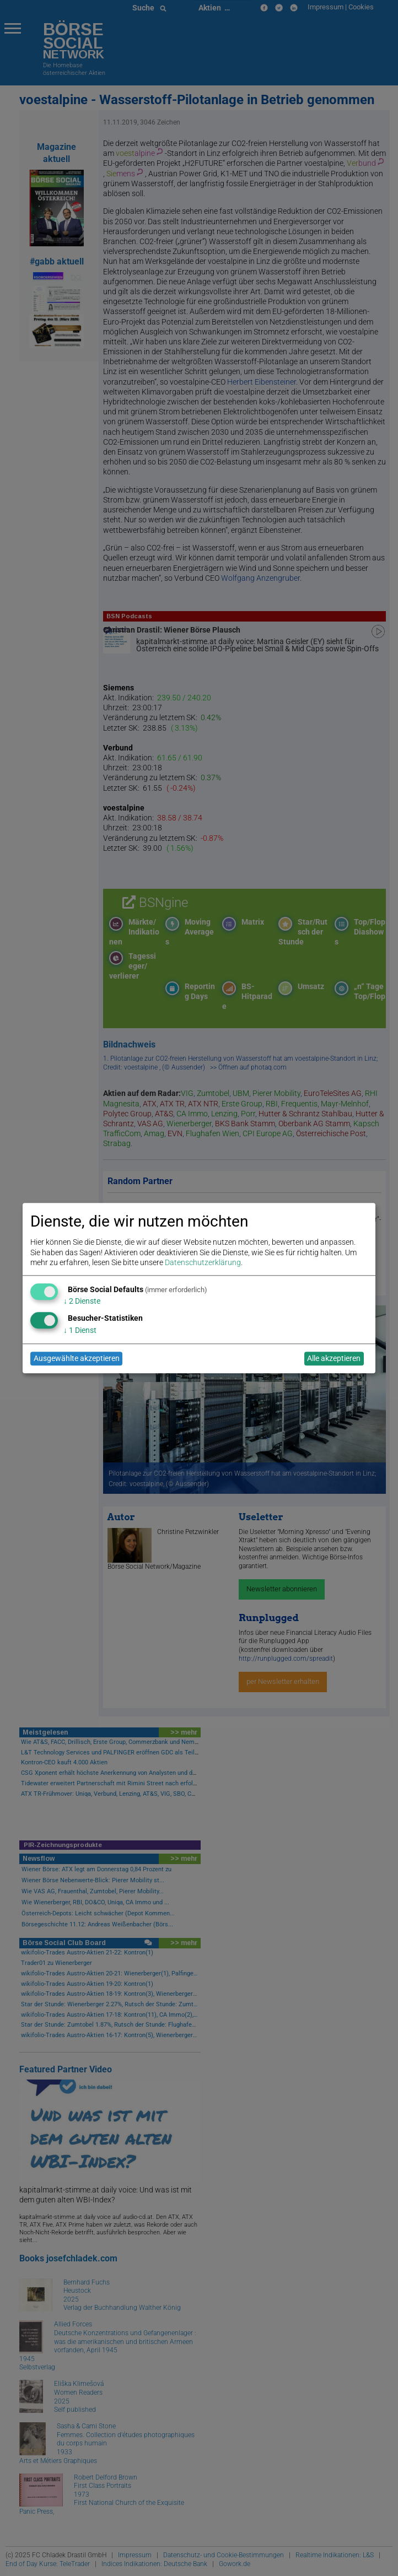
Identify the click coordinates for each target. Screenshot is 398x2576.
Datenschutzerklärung (203, 1262)
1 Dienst (79, 1330)
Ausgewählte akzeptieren (77, 1358)
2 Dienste (81, 1301)
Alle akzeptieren (334, 1358)
